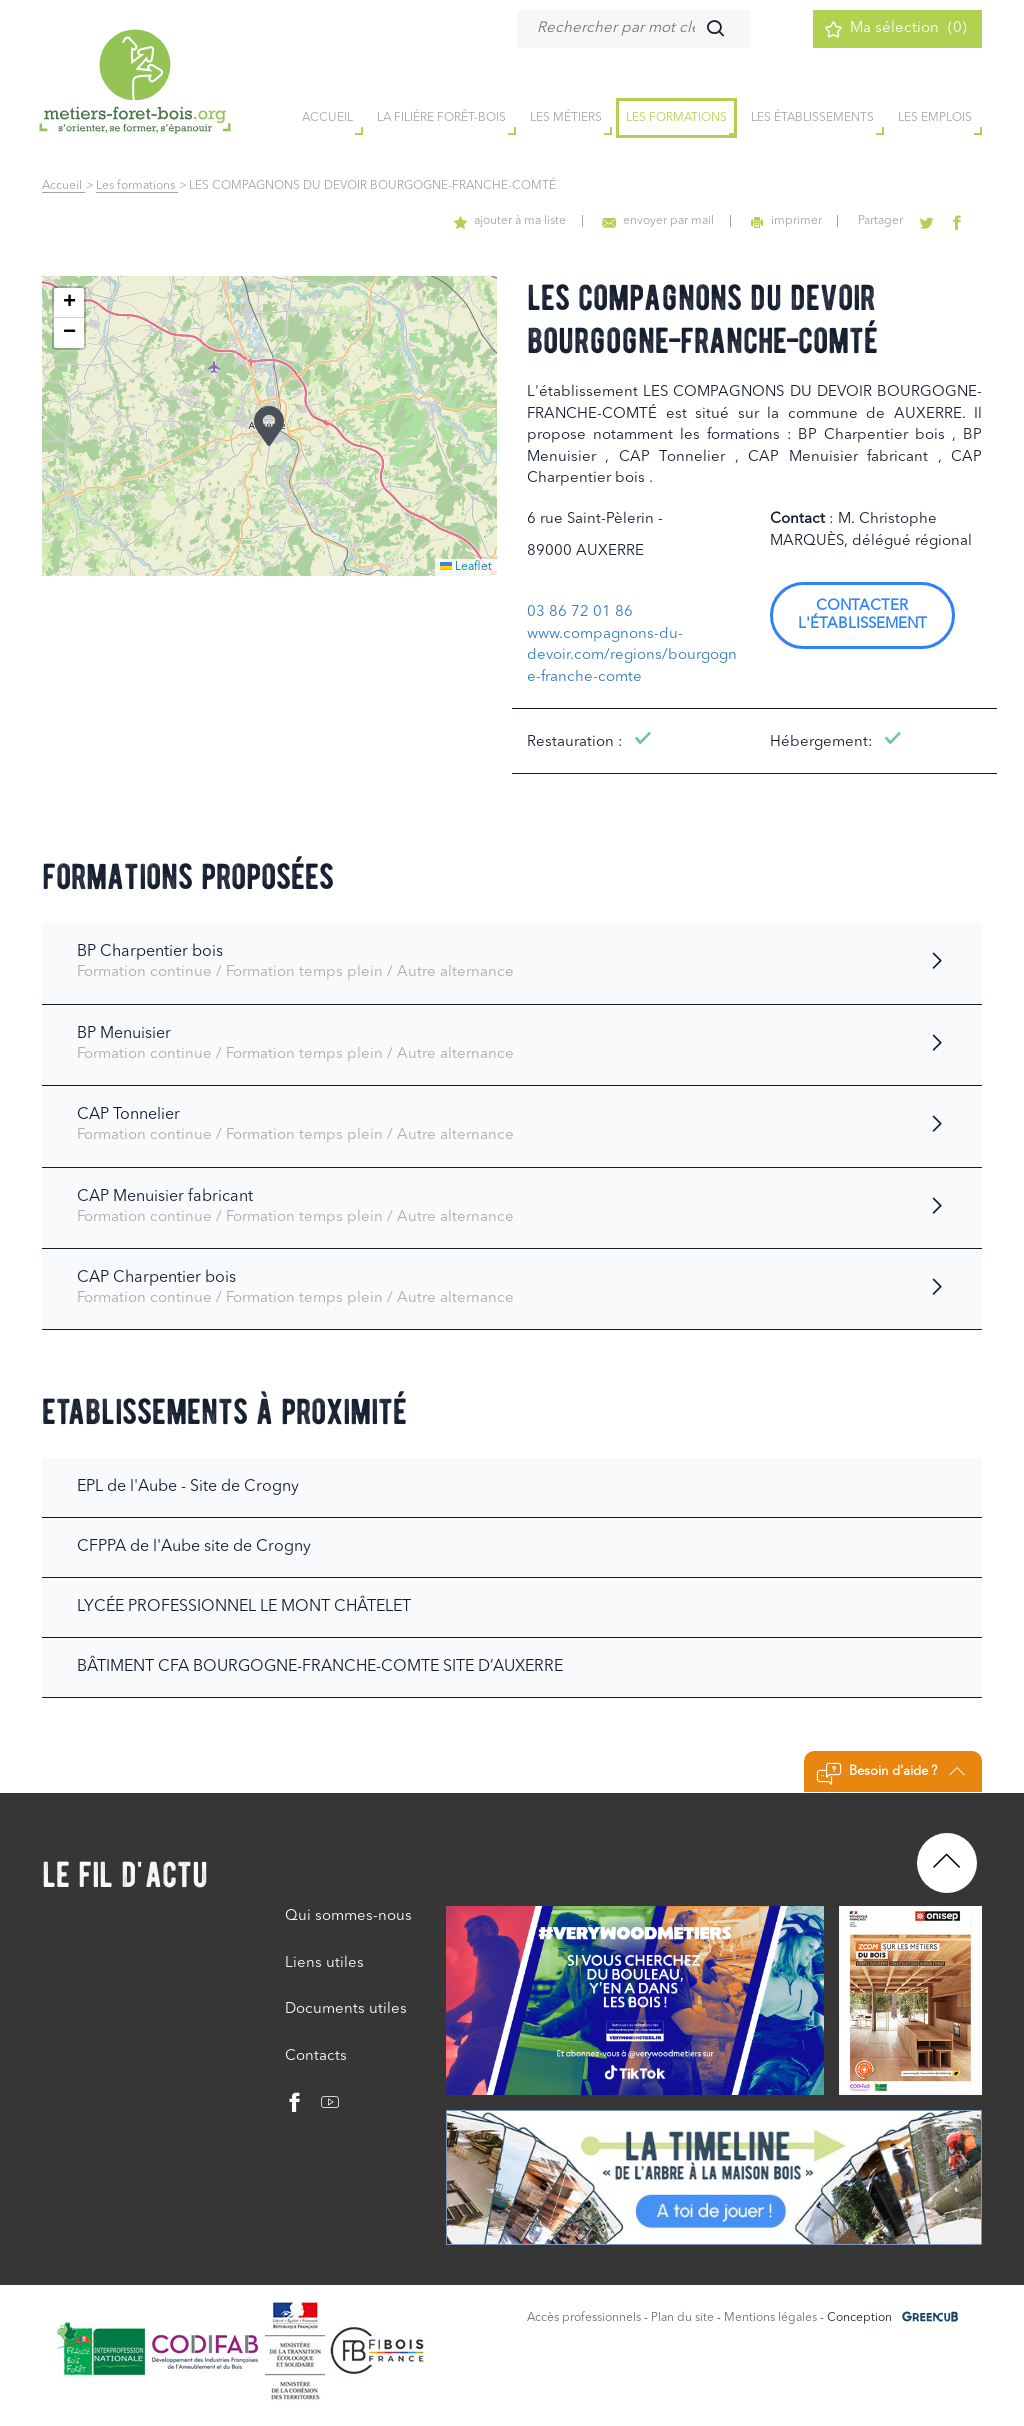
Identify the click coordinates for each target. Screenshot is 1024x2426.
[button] (269, 426)
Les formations (676, 119)
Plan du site (682, 2318)
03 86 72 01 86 (580, 612)
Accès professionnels (584, 2318)
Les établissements (812, 119)
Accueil (63, 186)
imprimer (791, 221)
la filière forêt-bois (441, 119)
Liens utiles (324, 1963)
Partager (884, 221)
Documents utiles (346, 2009)
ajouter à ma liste (519, 221)
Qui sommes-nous (348, 1916)
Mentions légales (770, 2318)
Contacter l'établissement (862, 615)
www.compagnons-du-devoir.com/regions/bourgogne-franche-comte (632, 656)
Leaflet (466, 567)
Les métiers (566, 119)
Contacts (316, 2056)
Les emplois (935, 119)
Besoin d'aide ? (890, 1774)
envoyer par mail (665, 221)
